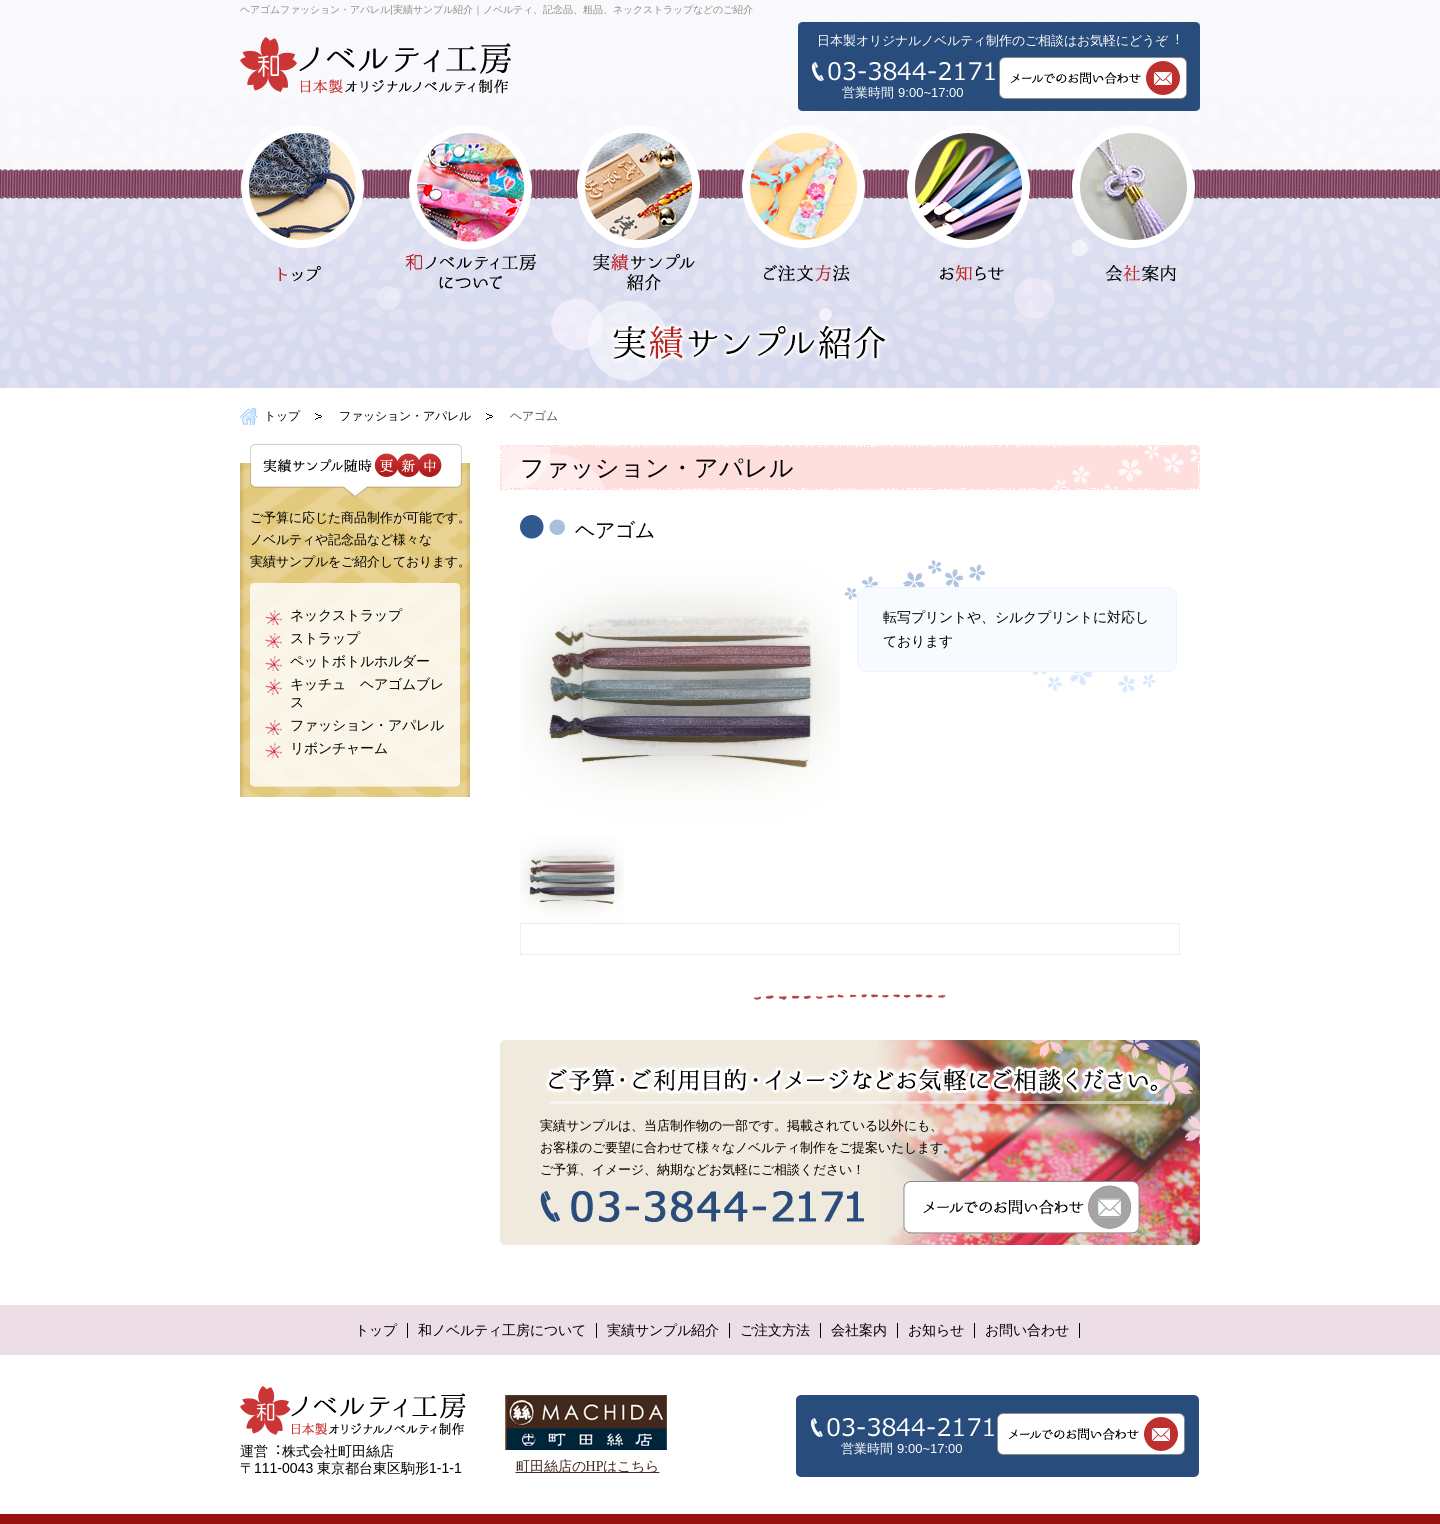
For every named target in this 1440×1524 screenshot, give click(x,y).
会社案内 (859, 1330)
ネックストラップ (346, 615)
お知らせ (936, 1330)
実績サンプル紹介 (663, 1330)
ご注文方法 (775, 1330)
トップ (282, 416)
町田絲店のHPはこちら (588, 1466)
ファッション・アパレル (405, 416)
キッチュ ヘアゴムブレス (367, 693)
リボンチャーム (339, 748)
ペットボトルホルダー (360, 661)
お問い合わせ (1027, 1330)
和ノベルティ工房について (502, 1330)
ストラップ (325, 638)
